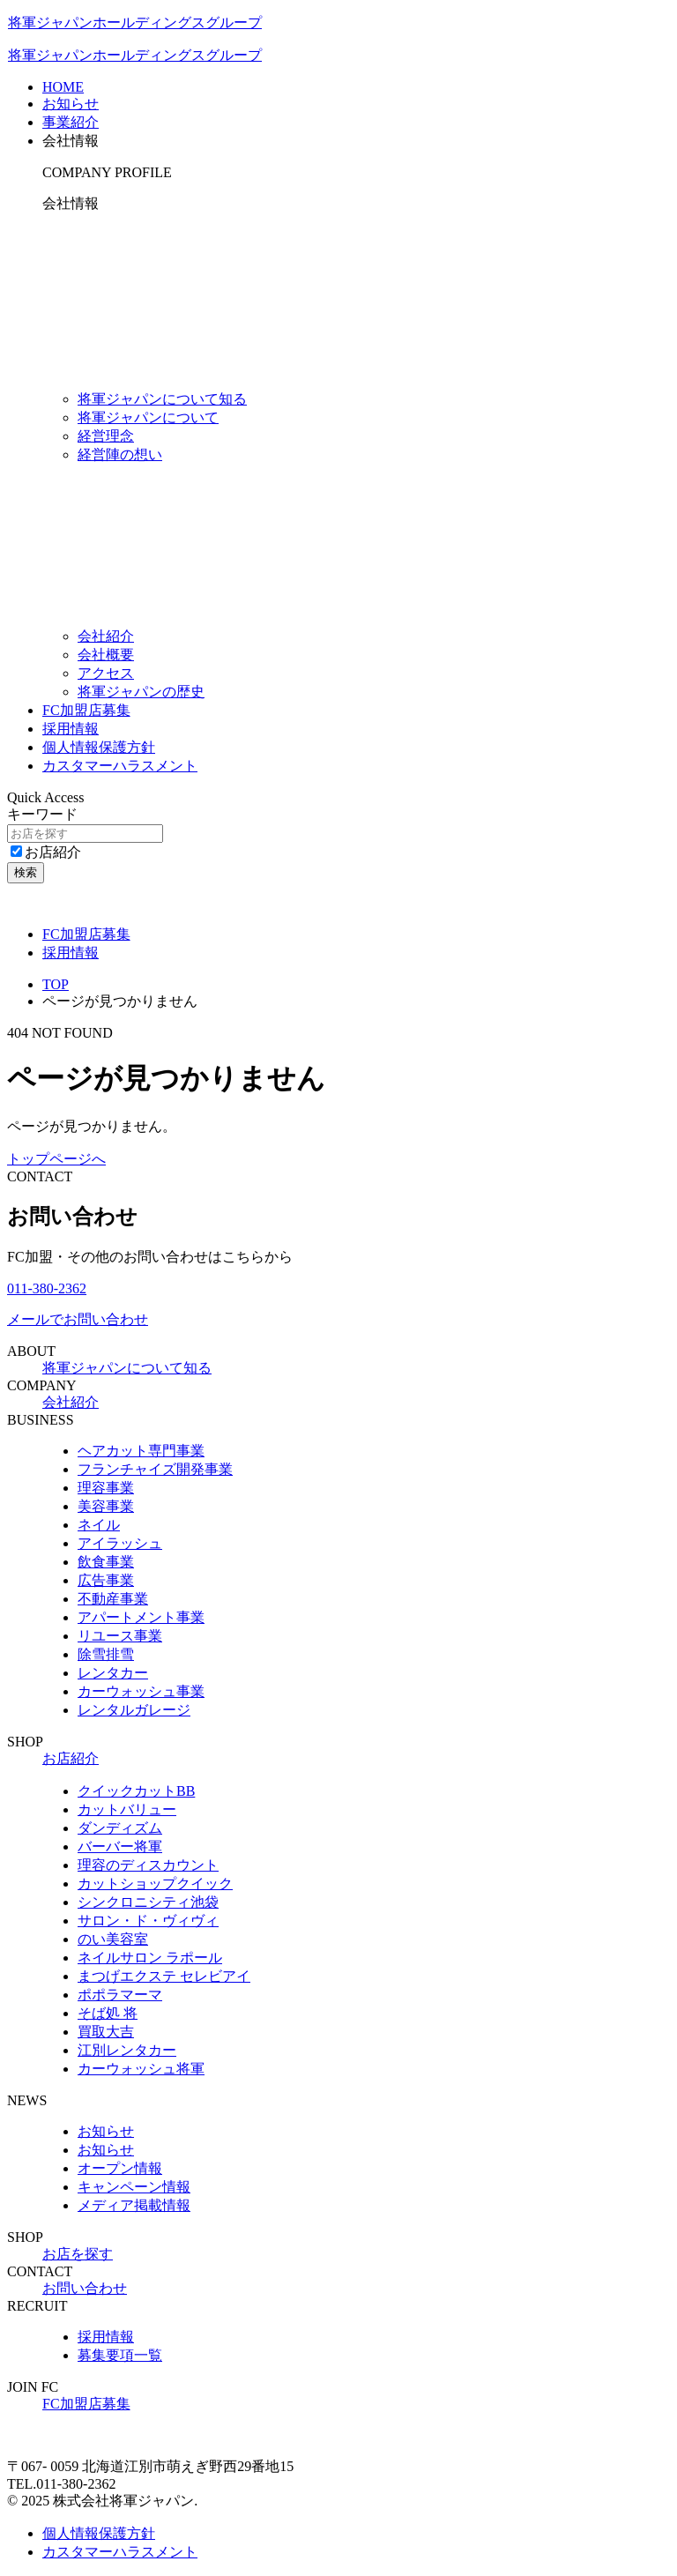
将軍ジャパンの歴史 (141, 691)
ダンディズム (120, 1827)
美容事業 (106, 1506)
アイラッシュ (120, 1543)
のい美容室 (113, 1939)
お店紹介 (46, 852)
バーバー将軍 (120, 1846)
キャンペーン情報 (134, 2186)
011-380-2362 (46, 1288)
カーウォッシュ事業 (141, 1691)
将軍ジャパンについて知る (162, 398)
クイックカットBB (136, 1790)
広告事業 (106, 1580)
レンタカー (113, 1672)
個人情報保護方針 (98, 747)
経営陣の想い (120, 454)
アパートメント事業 (141, 1617)
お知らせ (106, 2131)
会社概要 (106, 654)
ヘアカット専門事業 (141, 1450)
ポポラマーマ (120, 1994)
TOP (55, 984)
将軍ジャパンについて (148, 417)
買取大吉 (106, 2031)
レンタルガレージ (134, 1709)
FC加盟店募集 (86, 710)
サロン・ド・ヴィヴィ (148, 1920)
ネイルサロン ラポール (150, 1957)
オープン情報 (120, 2168)
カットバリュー (127, 1809)
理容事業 (106, 1487)
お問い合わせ (84, 2288)
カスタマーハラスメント (119, 765)
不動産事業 (113, 1598)
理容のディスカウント (148, 1865)
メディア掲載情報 (134, 2205)
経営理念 (106, 435)
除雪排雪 (106, 1654)
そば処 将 (108, 2013)
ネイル (99, 1524)
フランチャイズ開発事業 (155, 1469)
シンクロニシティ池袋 (148, 1902)
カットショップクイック (155, 1883)
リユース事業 (120, 1635)
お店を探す (77, 2253)
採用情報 (70, 728)
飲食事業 (106, 1561)
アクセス (106, 673)
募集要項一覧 (120, 2355)
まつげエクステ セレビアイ (164, 1976)
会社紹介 (106, 636)
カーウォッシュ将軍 (141, 2068)
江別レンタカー (127, 2050)
